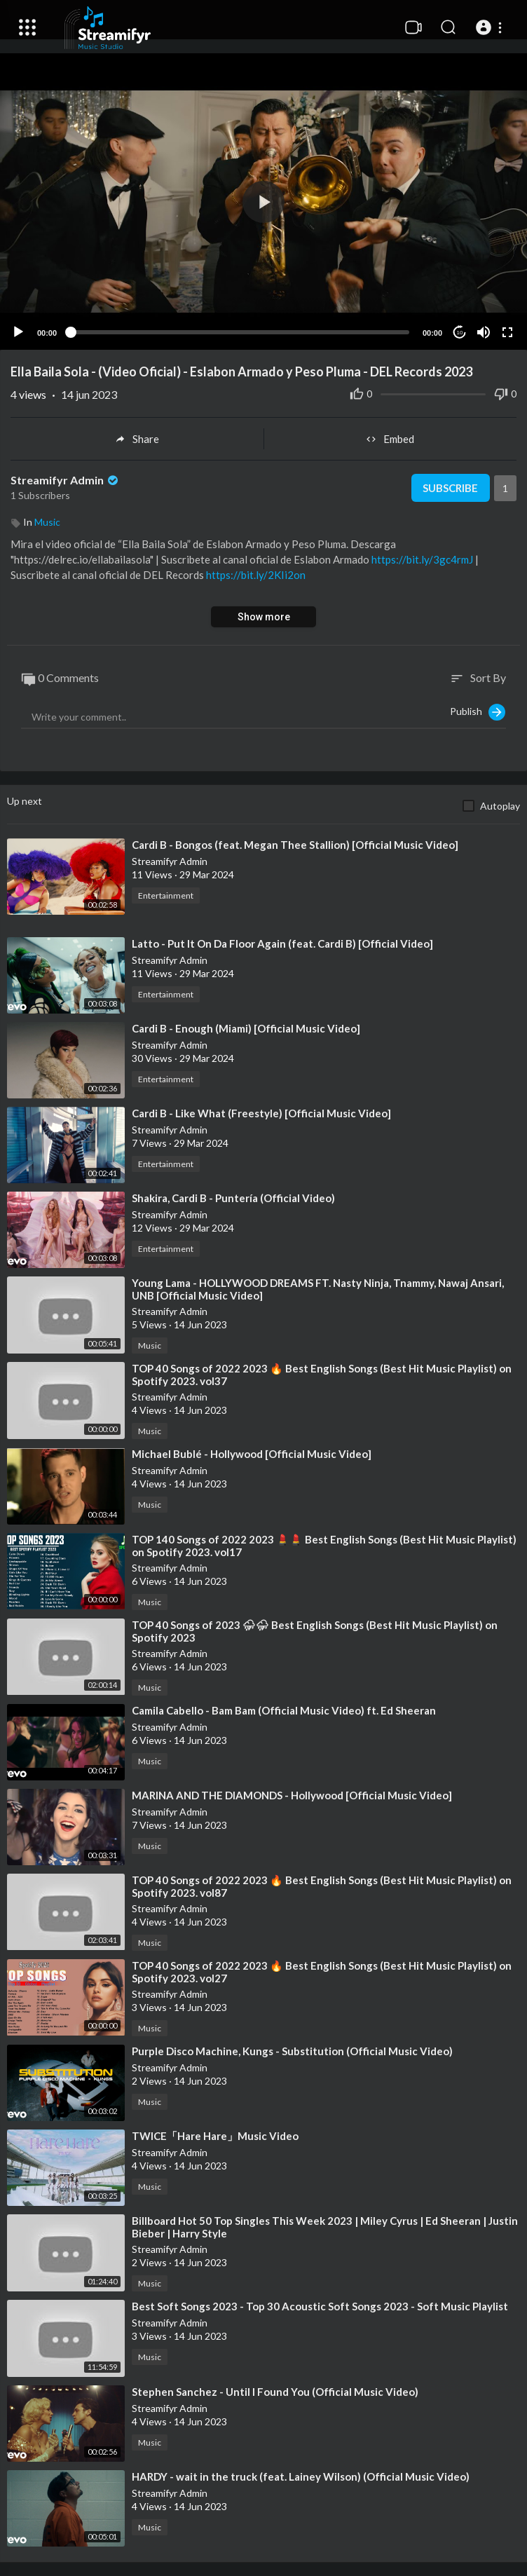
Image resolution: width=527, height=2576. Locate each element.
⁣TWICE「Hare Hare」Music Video (215, 2135)
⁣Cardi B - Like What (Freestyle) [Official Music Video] (261, 1113)
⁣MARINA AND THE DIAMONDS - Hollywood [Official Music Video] (292, 1795)
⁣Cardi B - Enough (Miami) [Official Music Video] (246, 1028)
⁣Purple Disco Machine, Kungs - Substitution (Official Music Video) (292, 2051)
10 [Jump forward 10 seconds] (460, 332)
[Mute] (484, 332)
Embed (390, 438)
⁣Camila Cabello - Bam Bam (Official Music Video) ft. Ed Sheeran (284, 1710)
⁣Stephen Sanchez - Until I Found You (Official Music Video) (275, 2391)
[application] (263, 201)
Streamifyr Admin (66, 479)
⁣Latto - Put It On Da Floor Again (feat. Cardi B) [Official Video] (282, 943)
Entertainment (165, 895)
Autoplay (500, 806)
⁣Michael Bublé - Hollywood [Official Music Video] (251, 1453)
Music (47, 522)
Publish (477, 712)
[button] (491, 27)
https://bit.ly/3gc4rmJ (422, 559)
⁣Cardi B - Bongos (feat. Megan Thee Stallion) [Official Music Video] (295, 844)
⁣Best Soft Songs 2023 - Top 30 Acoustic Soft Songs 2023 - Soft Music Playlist (320, 2306)
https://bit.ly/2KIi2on (256, 574)
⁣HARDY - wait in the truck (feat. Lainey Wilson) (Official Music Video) (301, 2476)
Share (137, 438)
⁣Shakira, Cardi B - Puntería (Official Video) (233, 1198)
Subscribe (450, 488)
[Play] (18, 332)
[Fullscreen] (507, 332)
